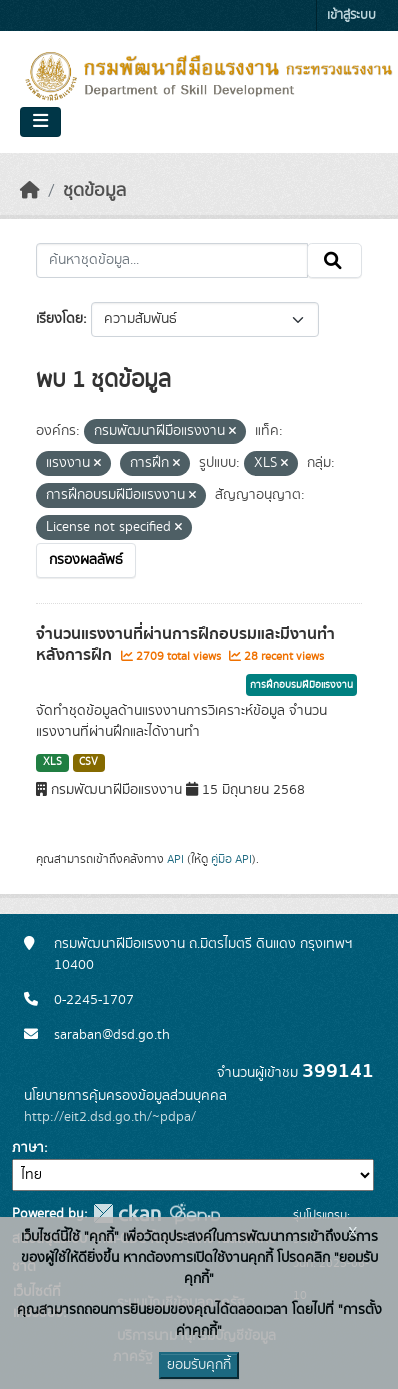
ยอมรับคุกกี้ (199, 1365)
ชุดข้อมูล (94, 191)
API (175, 859)
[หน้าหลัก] (30, 191)
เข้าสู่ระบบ (351, 15)
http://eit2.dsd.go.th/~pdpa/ (110, 1117)
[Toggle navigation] (40, 122)
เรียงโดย (59, 319)
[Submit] (334, 261)
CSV (88, 762)
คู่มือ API (231, 859)
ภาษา (28, 1148)
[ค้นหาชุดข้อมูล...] (172, 261)
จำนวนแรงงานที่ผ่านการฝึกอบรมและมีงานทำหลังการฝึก (185, 644)
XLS (52, 762)
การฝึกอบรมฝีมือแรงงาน (301, 685)
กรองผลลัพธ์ (86, 560)
